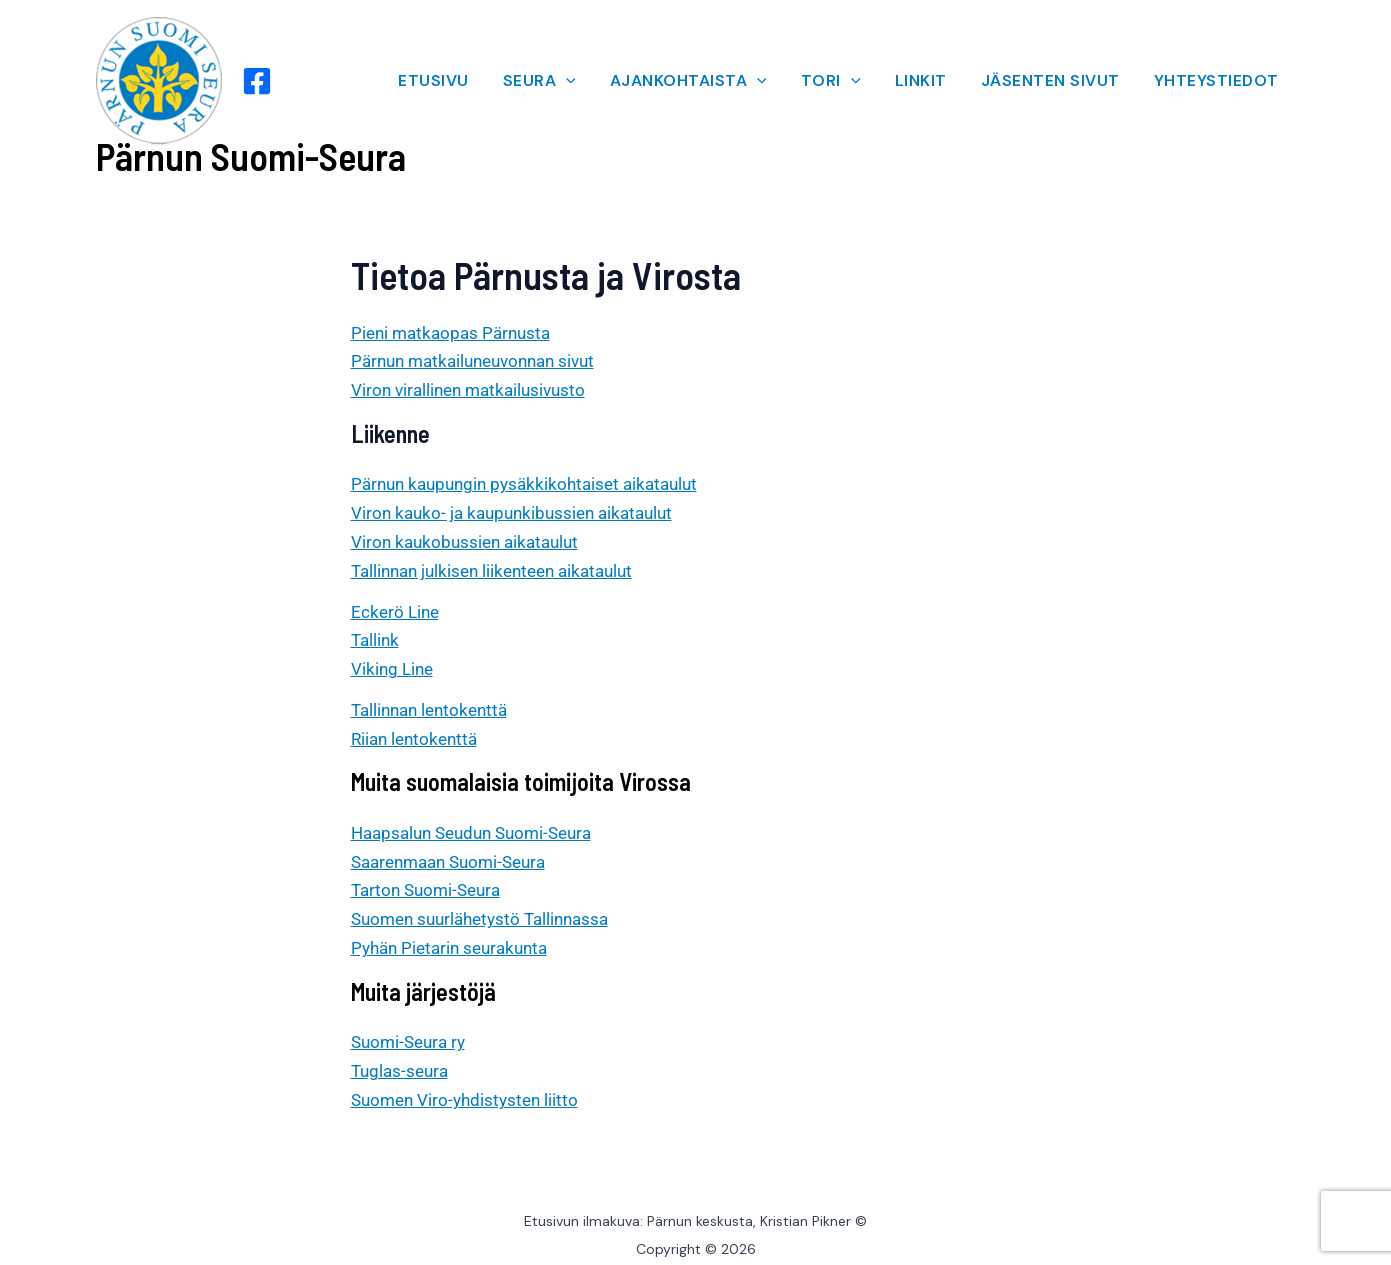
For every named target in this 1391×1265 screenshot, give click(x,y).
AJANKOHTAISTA (688, 80)
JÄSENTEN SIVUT (1050, 80)
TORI (831, 80)
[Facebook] (257, 81)
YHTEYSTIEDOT (1216, 80)
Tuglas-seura (399, 1071)
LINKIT (921, 80)
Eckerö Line (395, 612)
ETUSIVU (433, 80)
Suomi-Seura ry (408, 1042)
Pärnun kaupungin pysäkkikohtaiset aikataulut (524, 484)
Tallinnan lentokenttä (429, 710)
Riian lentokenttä (414, 739)
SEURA (539, 80)
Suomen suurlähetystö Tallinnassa (479, 919)
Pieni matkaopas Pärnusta (450, 333)
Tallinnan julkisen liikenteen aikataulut (491, 571)
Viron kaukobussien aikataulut (464, 542)
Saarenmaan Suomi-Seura (448, 862)
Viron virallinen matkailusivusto (468, 390)
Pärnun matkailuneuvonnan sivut (472, 361)
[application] (566, 81)
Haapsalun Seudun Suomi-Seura (471, 833)
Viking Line (392, 669)
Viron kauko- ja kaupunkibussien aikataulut (511, 513)
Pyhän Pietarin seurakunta (449, 948)
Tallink (375, 640)
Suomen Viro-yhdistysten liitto (464, 1100)
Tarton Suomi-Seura (425, 890)
